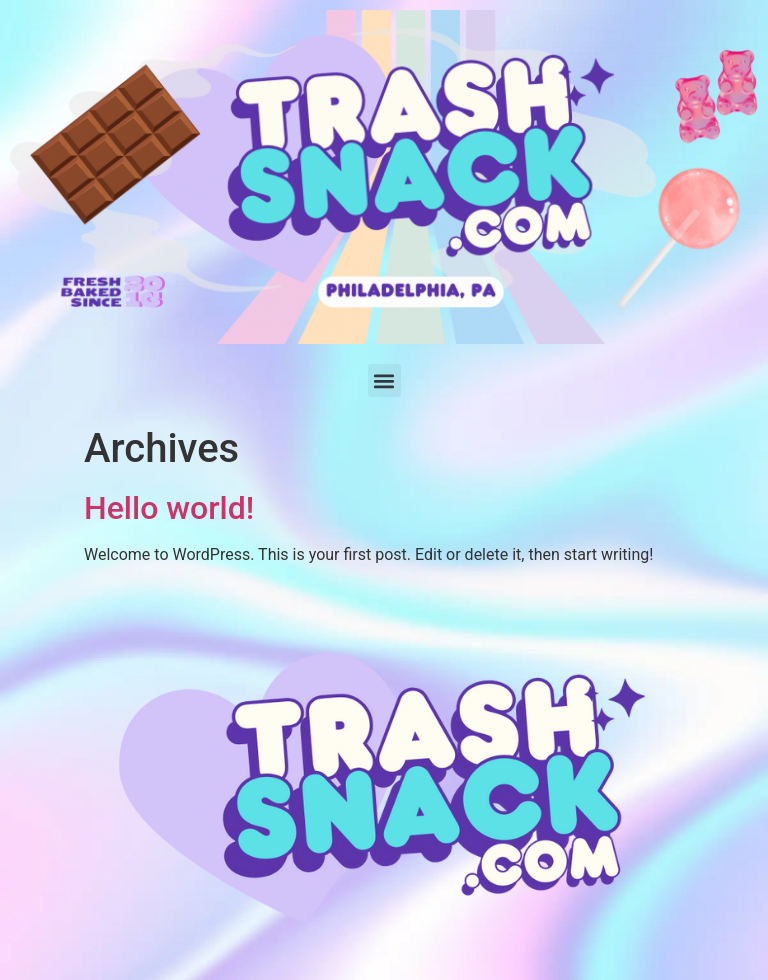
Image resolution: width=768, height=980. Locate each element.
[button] (384, 380)
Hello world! (169, 508)
